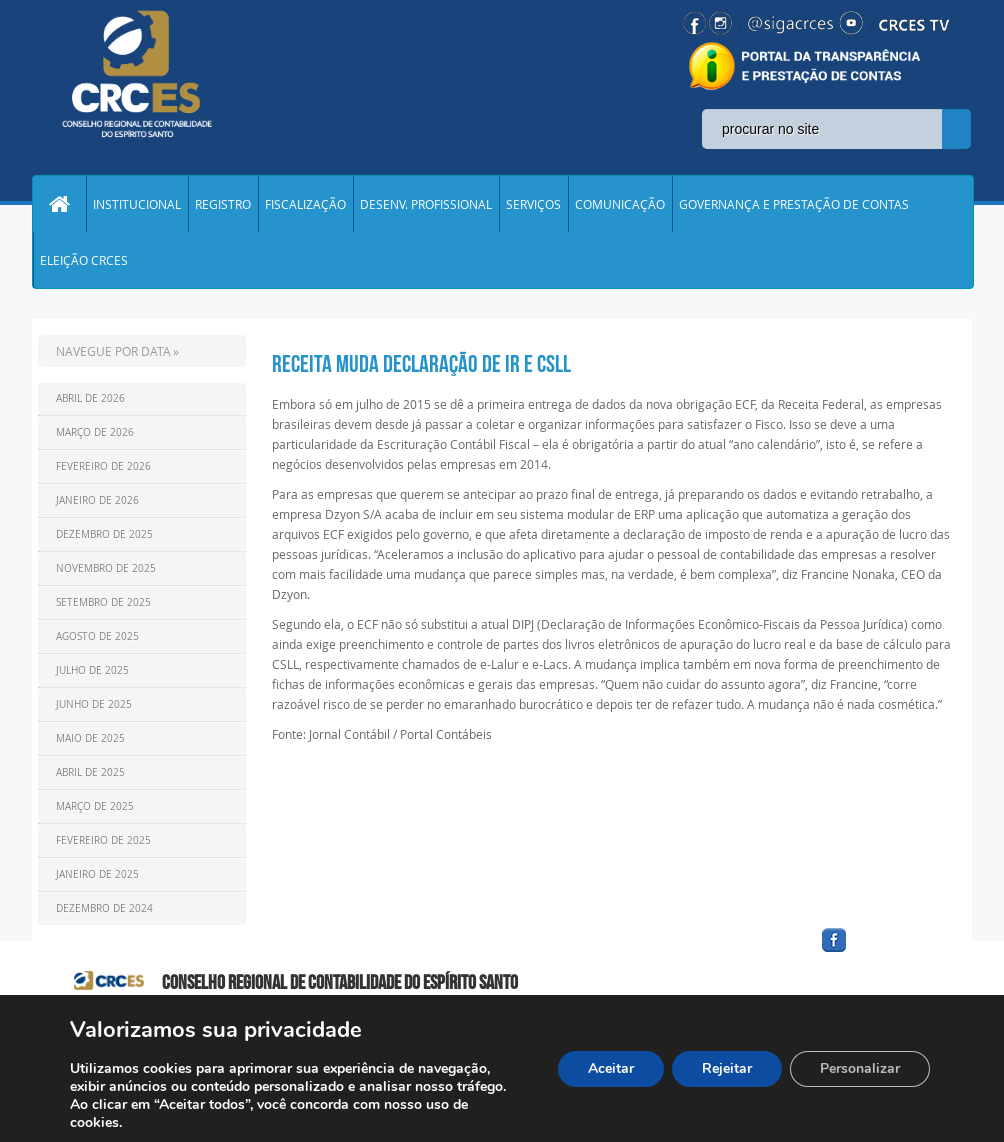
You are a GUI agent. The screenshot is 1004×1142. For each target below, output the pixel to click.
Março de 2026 (95, 432)
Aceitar (611, 1068)
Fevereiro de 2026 (103, 466)
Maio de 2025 (90, 738)
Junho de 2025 (94, 704)
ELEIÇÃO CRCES (84, 260)
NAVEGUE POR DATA (113, 351)
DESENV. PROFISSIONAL (426, 204)
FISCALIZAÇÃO (305, 204)
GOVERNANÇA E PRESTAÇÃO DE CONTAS (794, 204)
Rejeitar (727, 1068)
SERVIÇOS (533, 204)
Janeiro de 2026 (97, 500)
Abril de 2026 (90, 398)
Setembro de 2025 (103, 602)
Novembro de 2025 (106, 568)
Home (59, 204)
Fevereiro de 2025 (103, 840)
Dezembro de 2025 (104, 534)
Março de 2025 (95, 806)
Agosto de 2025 (97, 636)
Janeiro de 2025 (97, 874)
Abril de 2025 (90, 772)
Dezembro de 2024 (104, 908)
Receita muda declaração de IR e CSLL (421, 364)
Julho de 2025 (92, 670)
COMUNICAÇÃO (620, 204)
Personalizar (860, 1068)
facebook (882, 952)
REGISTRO (223, 204)
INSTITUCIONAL (137, 204)
